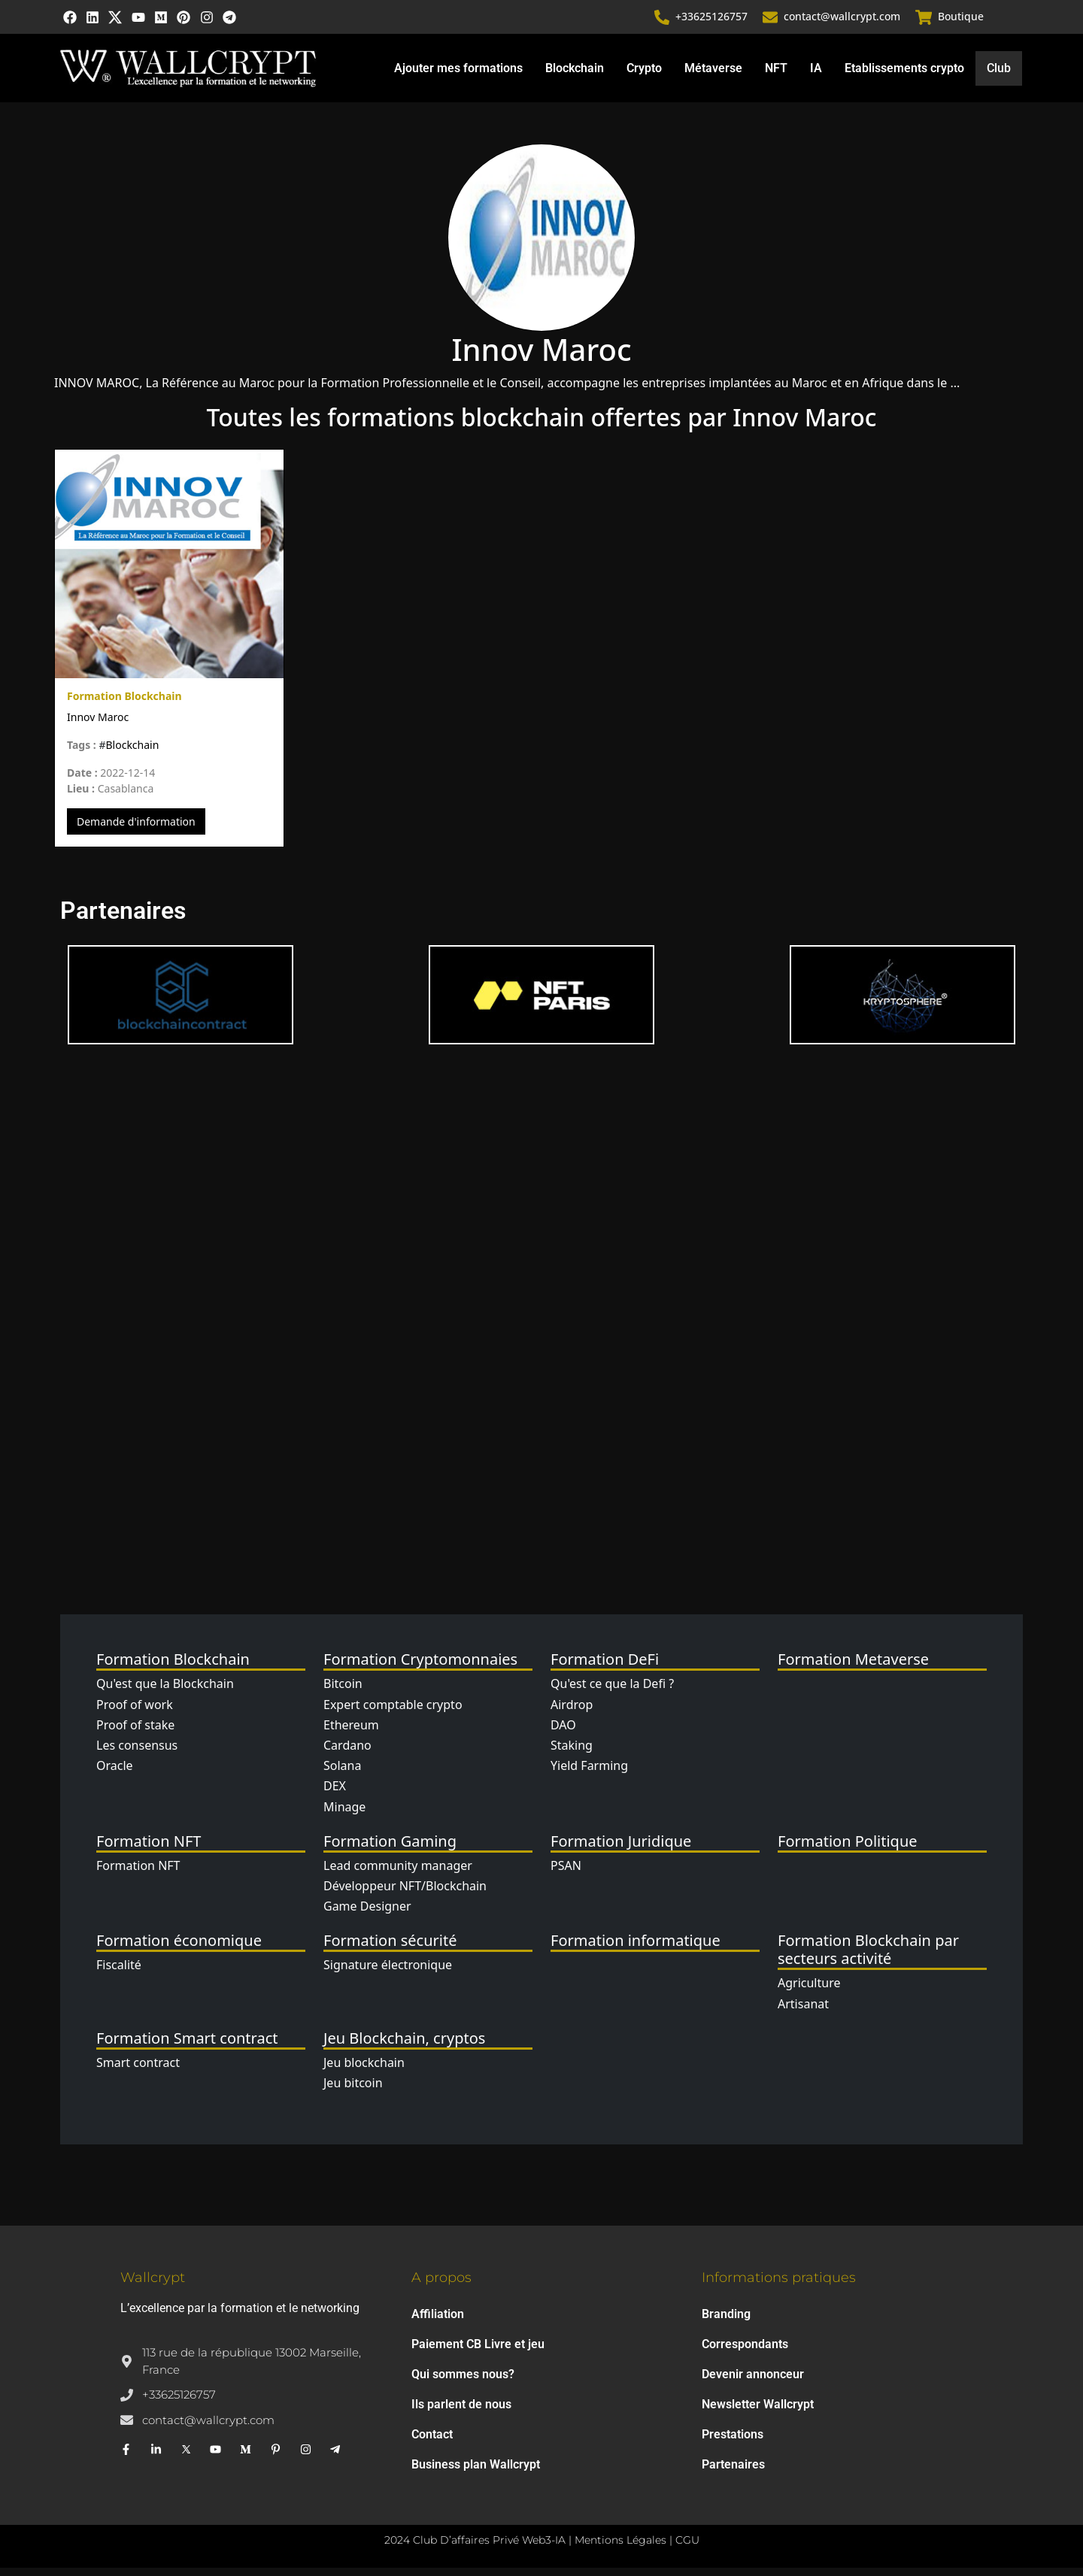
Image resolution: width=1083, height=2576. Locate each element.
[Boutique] (924, 21)
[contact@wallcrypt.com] (771, 21)
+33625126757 (713, 21)
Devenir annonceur (753, 2382)
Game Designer (367, 1914)
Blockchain (574, 75)
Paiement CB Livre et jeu (478, 2352)
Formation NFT (138, 1873)
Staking (572, 1753)
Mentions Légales (620, 2548)
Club (998, 76)
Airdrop (572, 1712)
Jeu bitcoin (353, 2091)
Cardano (347, 1753)
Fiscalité (118, 1973)
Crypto (643, 75)
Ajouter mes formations (457, 75)
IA (815, 75)
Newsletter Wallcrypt (758, 2412)
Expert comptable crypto (393, 1712)
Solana (342, 1773)
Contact (432, 2442)
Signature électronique (387, 1973)
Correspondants (745, 2352)
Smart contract (138, 2070)
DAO (563, 1733)
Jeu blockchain (364, 2070)
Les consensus (136, 1753)
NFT (775, 75)
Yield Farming (589, 1773)
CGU (687, 2548)
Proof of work (134, 1712)
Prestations (732, 2442)
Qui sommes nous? (462, 2382)
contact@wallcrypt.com (843, 21)
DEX (334, 1794)
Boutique (961, 21)
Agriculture (809, 1991)
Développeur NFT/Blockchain (405, 1894)
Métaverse (713, 75)
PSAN (566, 1873)
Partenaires (733, 2472)
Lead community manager (397, 1873)
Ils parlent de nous (461, 2412)
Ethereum (351, 1733)
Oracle (114, 1773)
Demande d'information (136, 830)
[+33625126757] (663, 21)
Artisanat (803, 2011)
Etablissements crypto (903, 75)
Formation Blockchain (124, 704)
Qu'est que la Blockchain (165, 1691)
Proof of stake (135, 1733)
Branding (726, 2322)
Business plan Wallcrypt (475, 2472)
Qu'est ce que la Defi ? (612, 1691)
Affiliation (437, 2322)
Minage (344, 1814)
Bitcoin (343, 1691)
